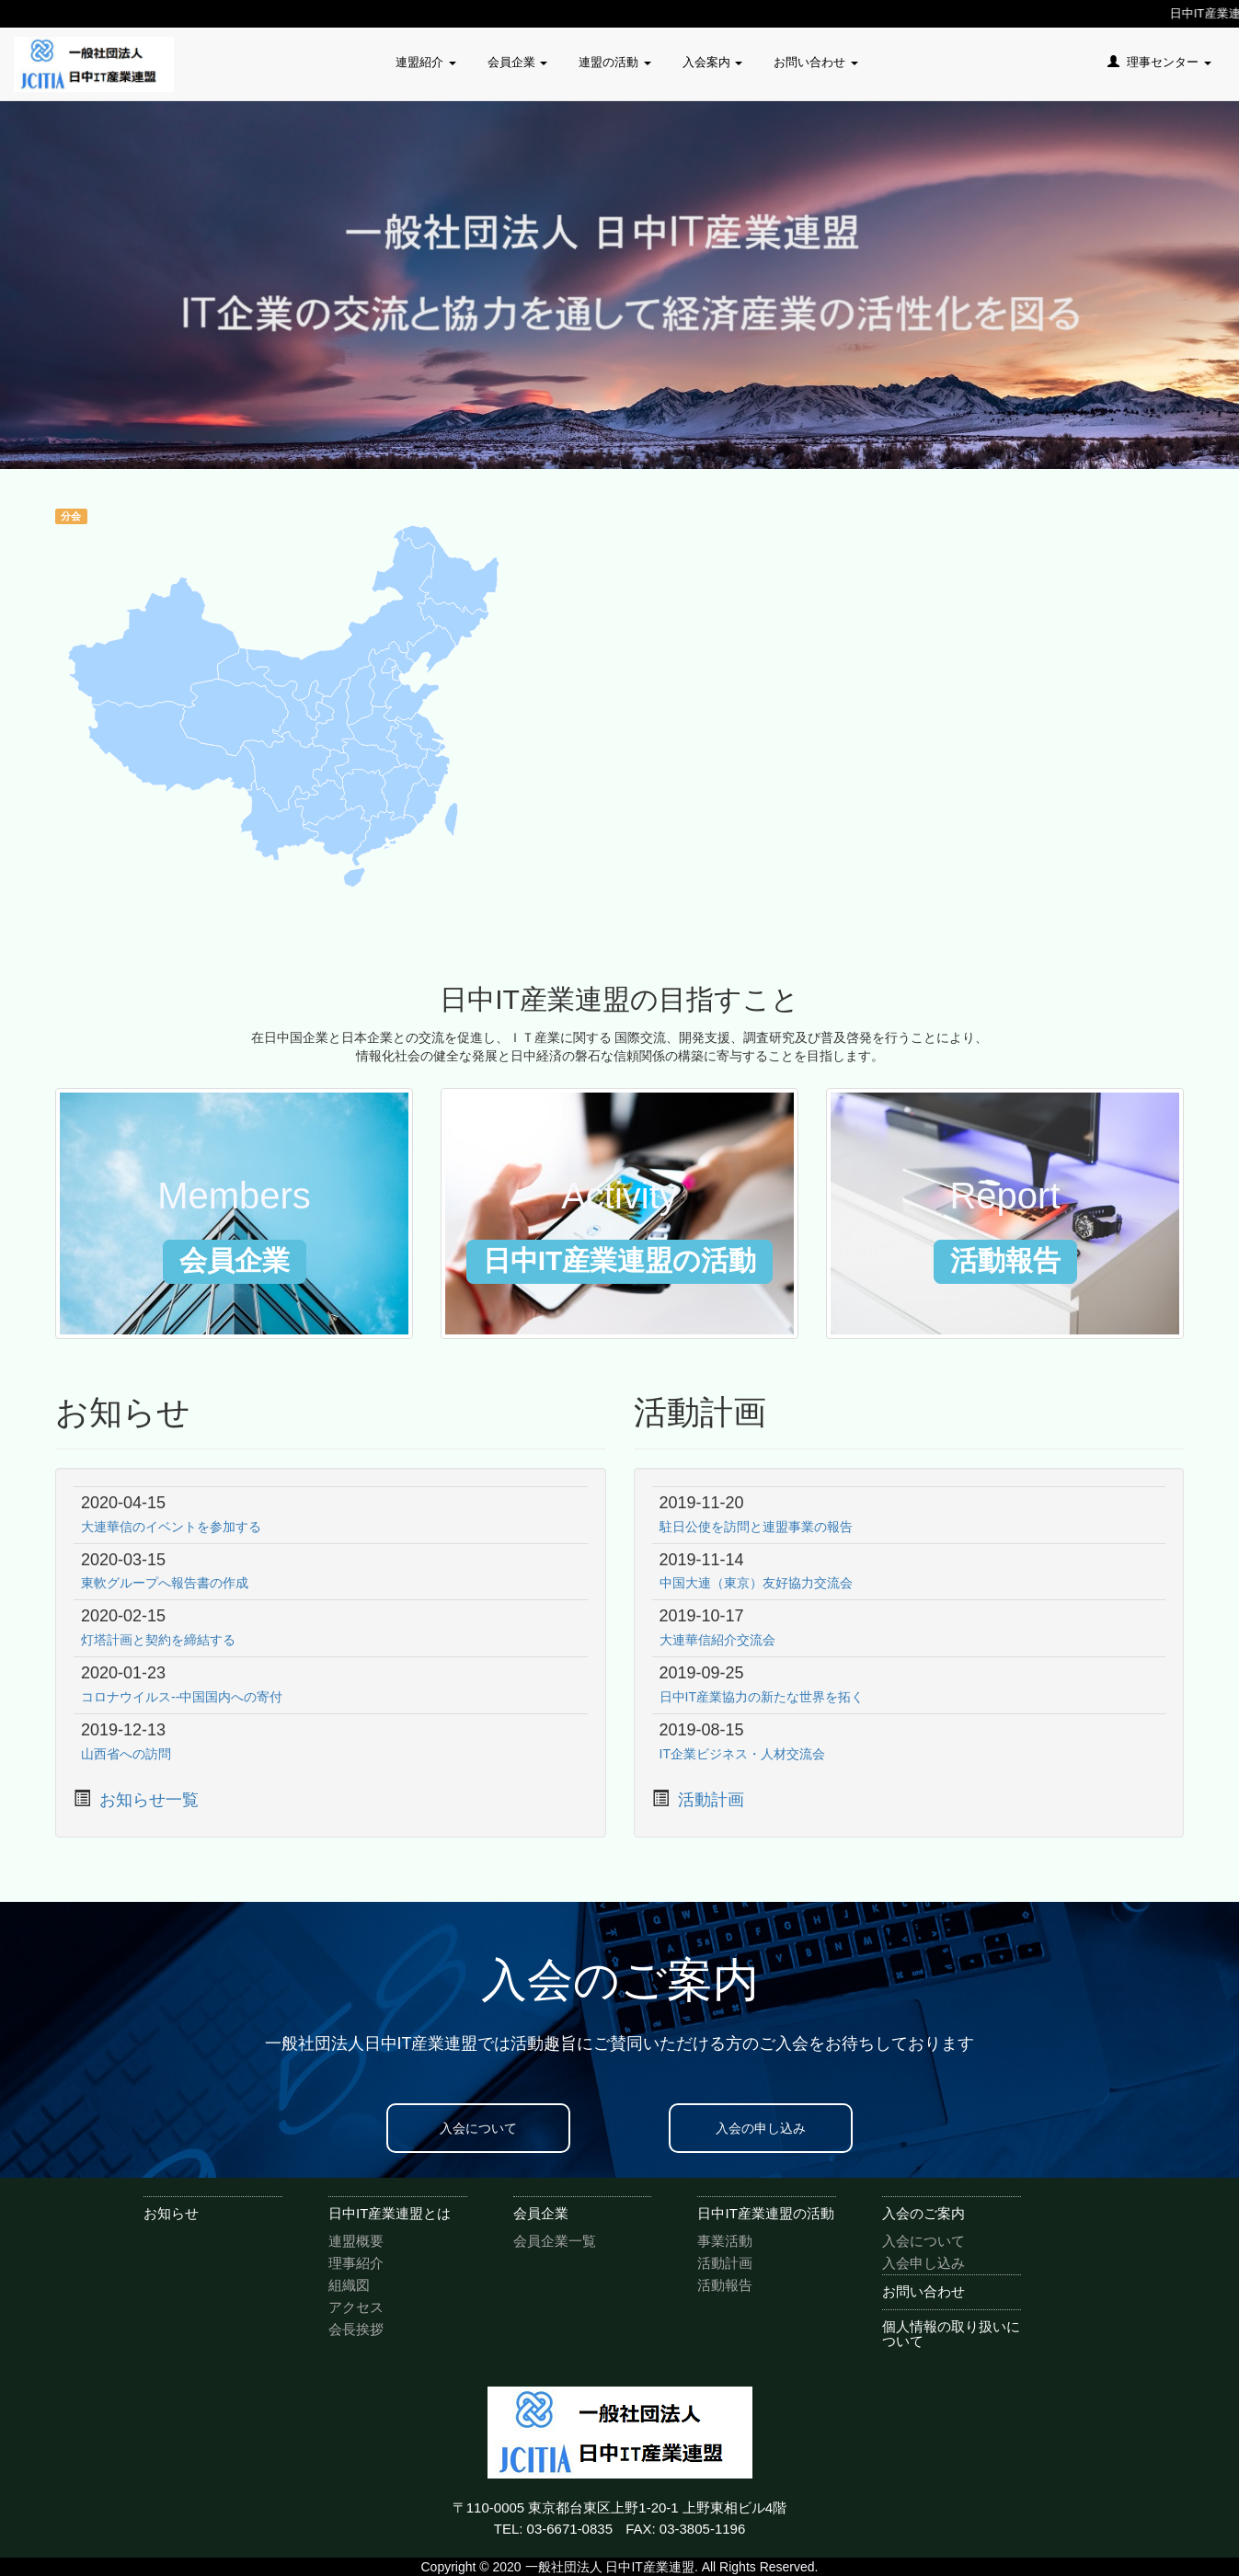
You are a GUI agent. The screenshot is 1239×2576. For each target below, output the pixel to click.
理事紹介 (356, 2263)
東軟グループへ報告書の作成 (164, 1582)
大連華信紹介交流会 (717, 1639)
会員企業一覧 (554, 2241)
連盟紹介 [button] (426, 62)
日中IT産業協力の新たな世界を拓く (762, 1696)
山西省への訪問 (126, 1753)
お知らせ (171, 2213)
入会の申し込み (761, 2128)
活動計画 (711, 1800)
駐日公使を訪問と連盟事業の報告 (756, 1526)
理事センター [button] (1159, 62)
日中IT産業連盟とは (389, 2213)
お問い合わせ (923, 2291)
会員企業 (540, 2213)
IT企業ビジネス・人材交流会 (742, 1753)
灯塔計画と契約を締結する (158, 1639)
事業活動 (724, 2241)
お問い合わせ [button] (816, 62)
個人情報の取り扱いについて (951, 2334)
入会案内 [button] (713, 62)
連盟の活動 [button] (615, 62)
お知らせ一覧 (149, 1800)
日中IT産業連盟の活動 (765, 2213)
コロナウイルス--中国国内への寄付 (181, 1696)
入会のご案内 (923, 2213)
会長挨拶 (356, 2329)
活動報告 (724, 2285)
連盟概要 (356, 2241)
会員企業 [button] (518, 62)
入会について (478, 2128)
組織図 (349, 2285)
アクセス (356, 2307)
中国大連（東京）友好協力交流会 (756, 1582)
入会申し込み (923, 2263)
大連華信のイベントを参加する (171, 1526)
